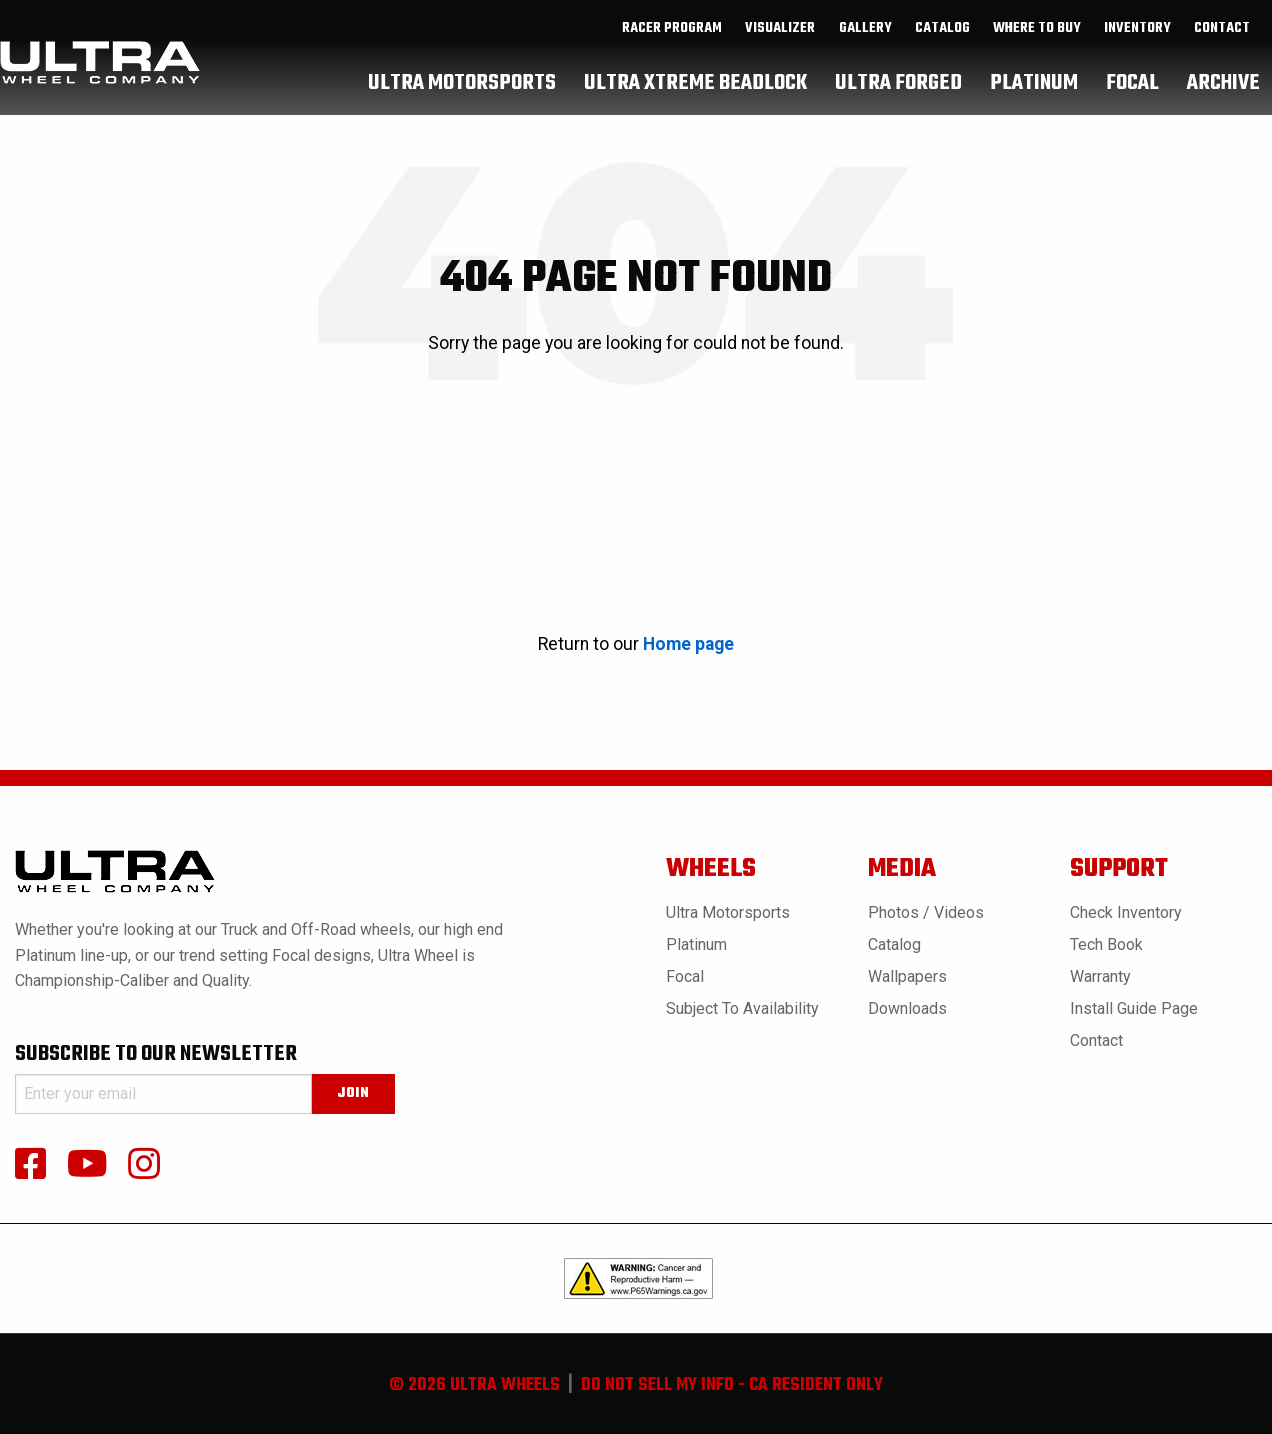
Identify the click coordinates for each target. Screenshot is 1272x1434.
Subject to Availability (742, 1008)
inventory (1137, 51)
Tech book (1106, 944)
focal (1132, 105)
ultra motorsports (462, 105)
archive (1223, 105)
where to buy (1037, 51)
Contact (1222, 51)
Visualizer (780, 51)
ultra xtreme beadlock (695, 105)
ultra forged (898, 105)
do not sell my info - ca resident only (732, 1385)
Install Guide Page (1134, 1008)
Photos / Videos (926, 912)
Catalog (894, 944)
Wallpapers (907, 976)
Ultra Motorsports (728, 912)
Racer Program (672, 51)
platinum (1034, 105)
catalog (942, 51)
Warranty (1100, 976)
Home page (688, 644)
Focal (685, 976)
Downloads (907, 1008)
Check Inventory (1126, 912)
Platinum (696, 944)
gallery (865, 51)
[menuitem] (672, 51)
